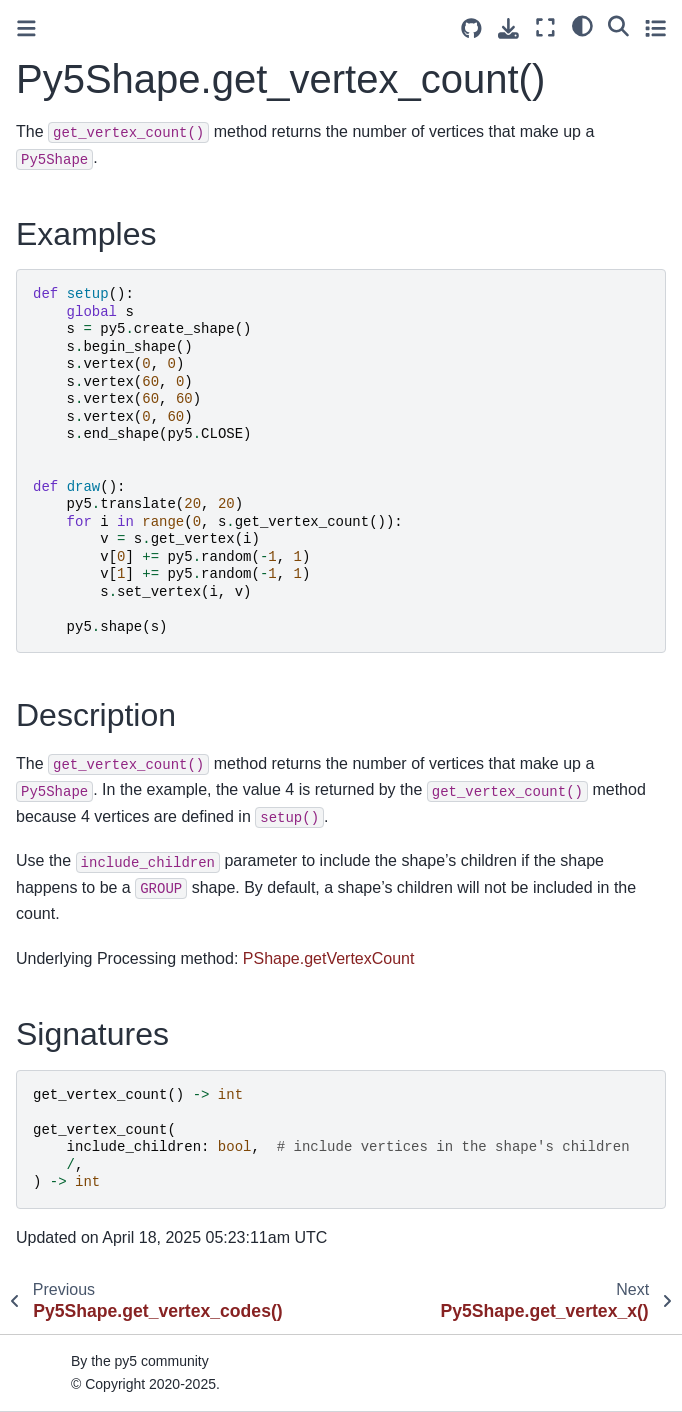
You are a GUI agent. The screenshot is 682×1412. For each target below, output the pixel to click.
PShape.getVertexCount (329, 958)
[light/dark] (582, 25)
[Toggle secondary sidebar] (655, 27)
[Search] (618, 25)
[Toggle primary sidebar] (26, 28)
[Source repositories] (471, 28)
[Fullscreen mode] (545, 27)
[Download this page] (508, 28)
